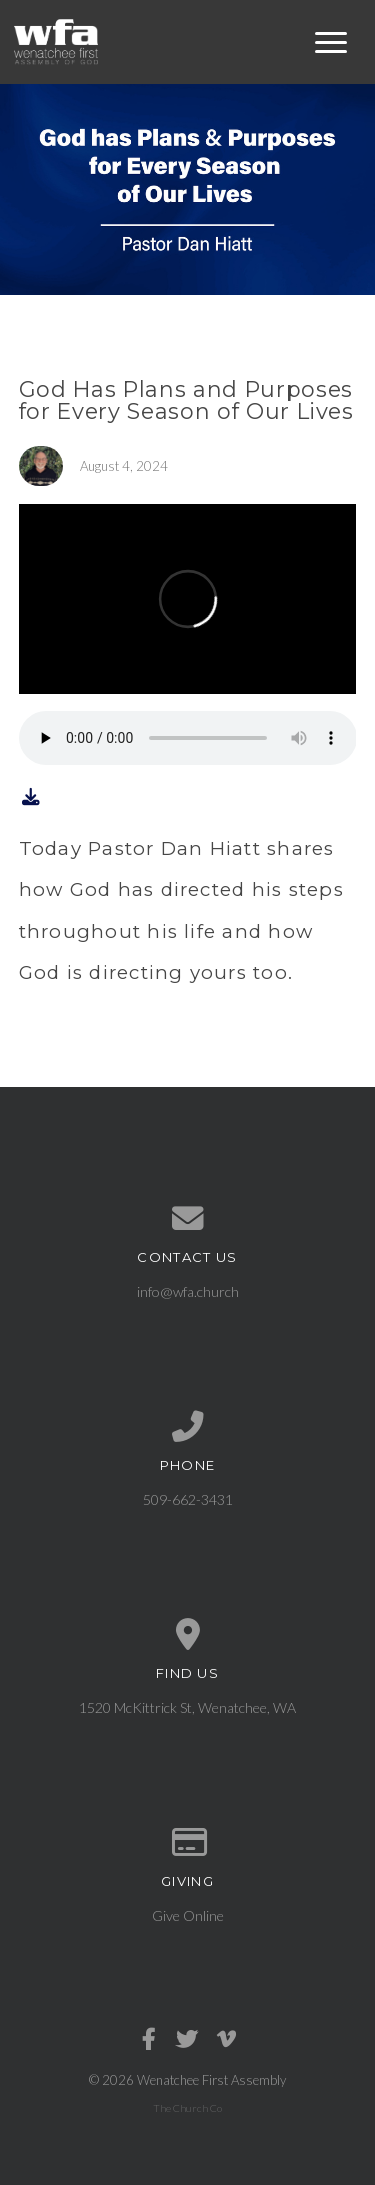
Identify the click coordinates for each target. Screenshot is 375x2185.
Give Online (188, 1915)
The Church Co (187, 2108)
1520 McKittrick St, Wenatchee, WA (187, 1707)
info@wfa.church (188, 1291)
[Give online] (188, 1843)
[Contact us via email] (188, 1219)
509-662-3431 (188, 1499)
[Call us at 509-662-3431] (188, 1427)
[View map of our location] (188, 1635)
